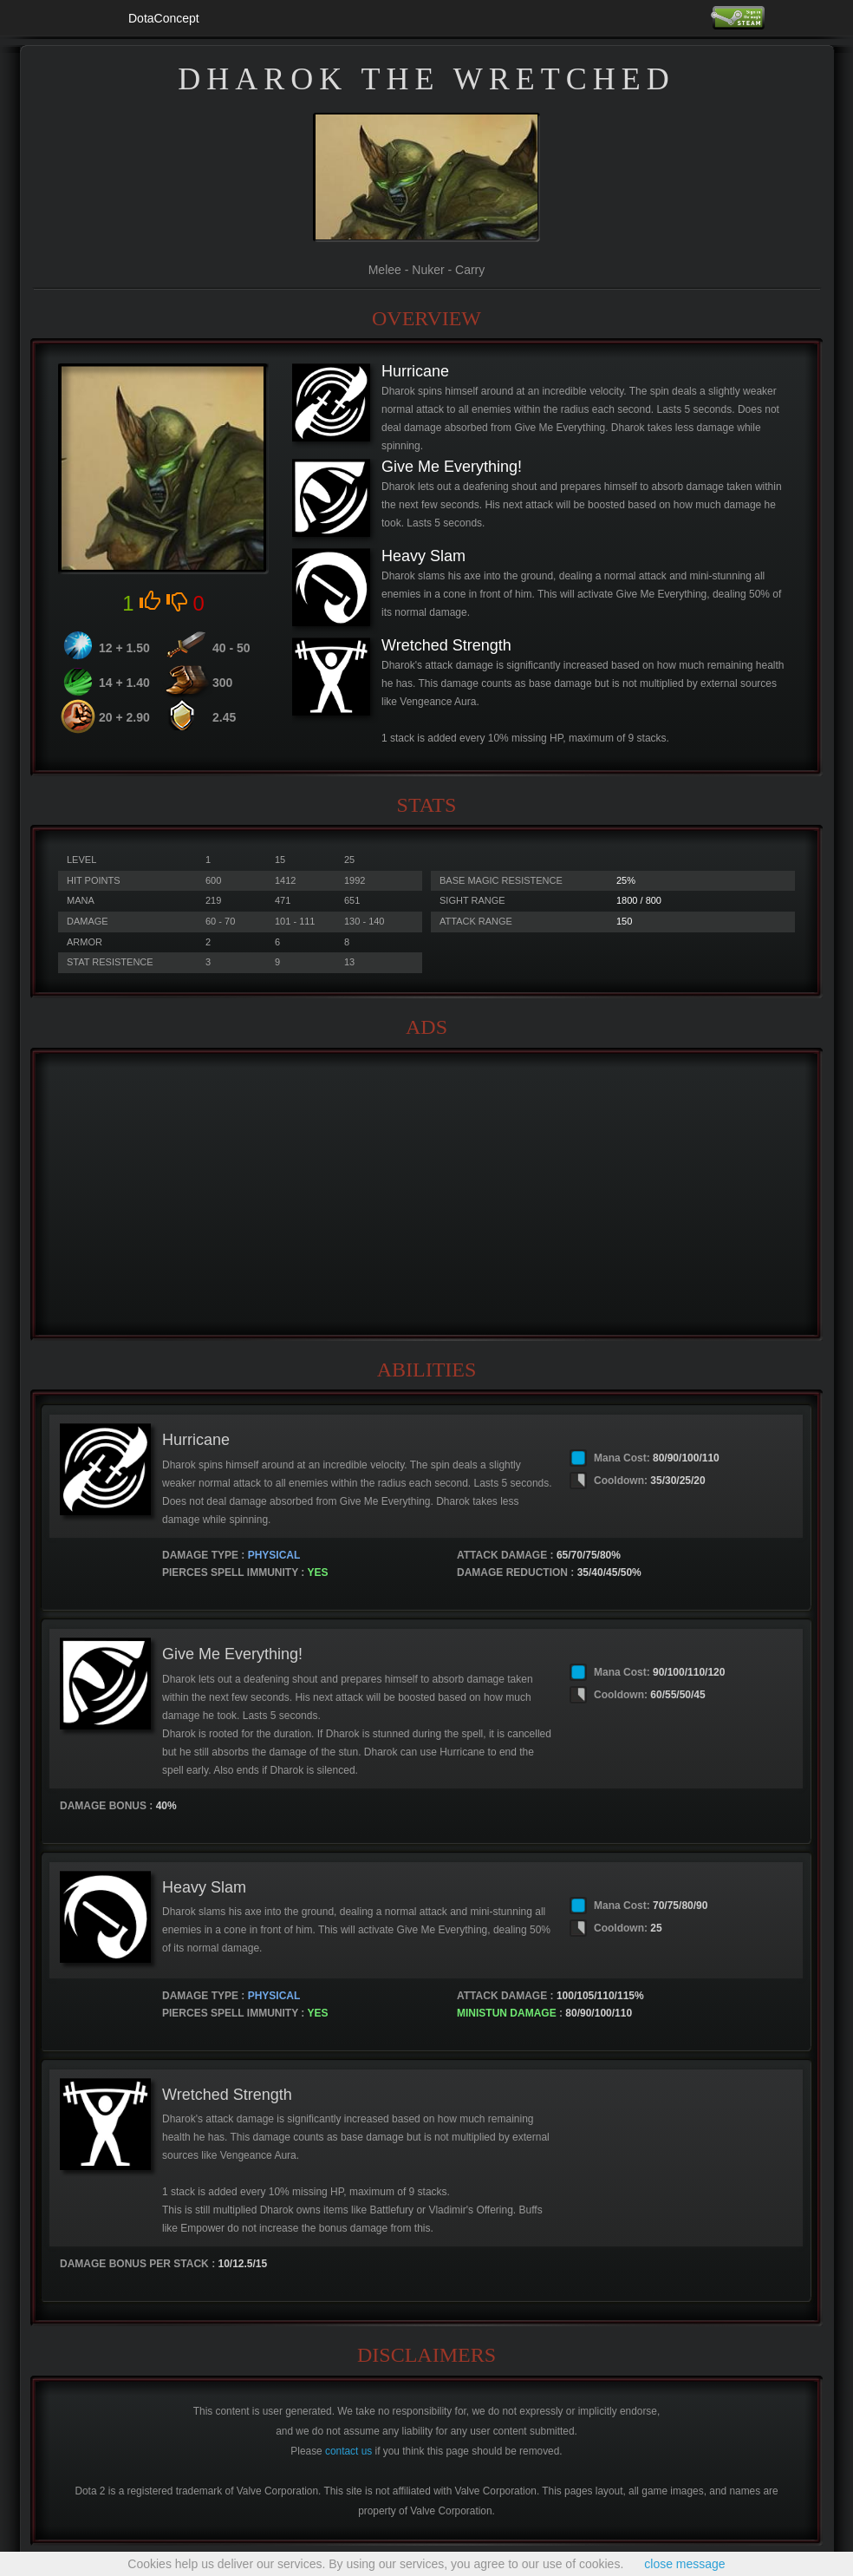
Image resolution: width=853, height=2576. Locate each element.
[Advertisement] (426, 1194)
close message (684, 2564)
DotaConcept (163, 18)
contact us (348, 2451)
